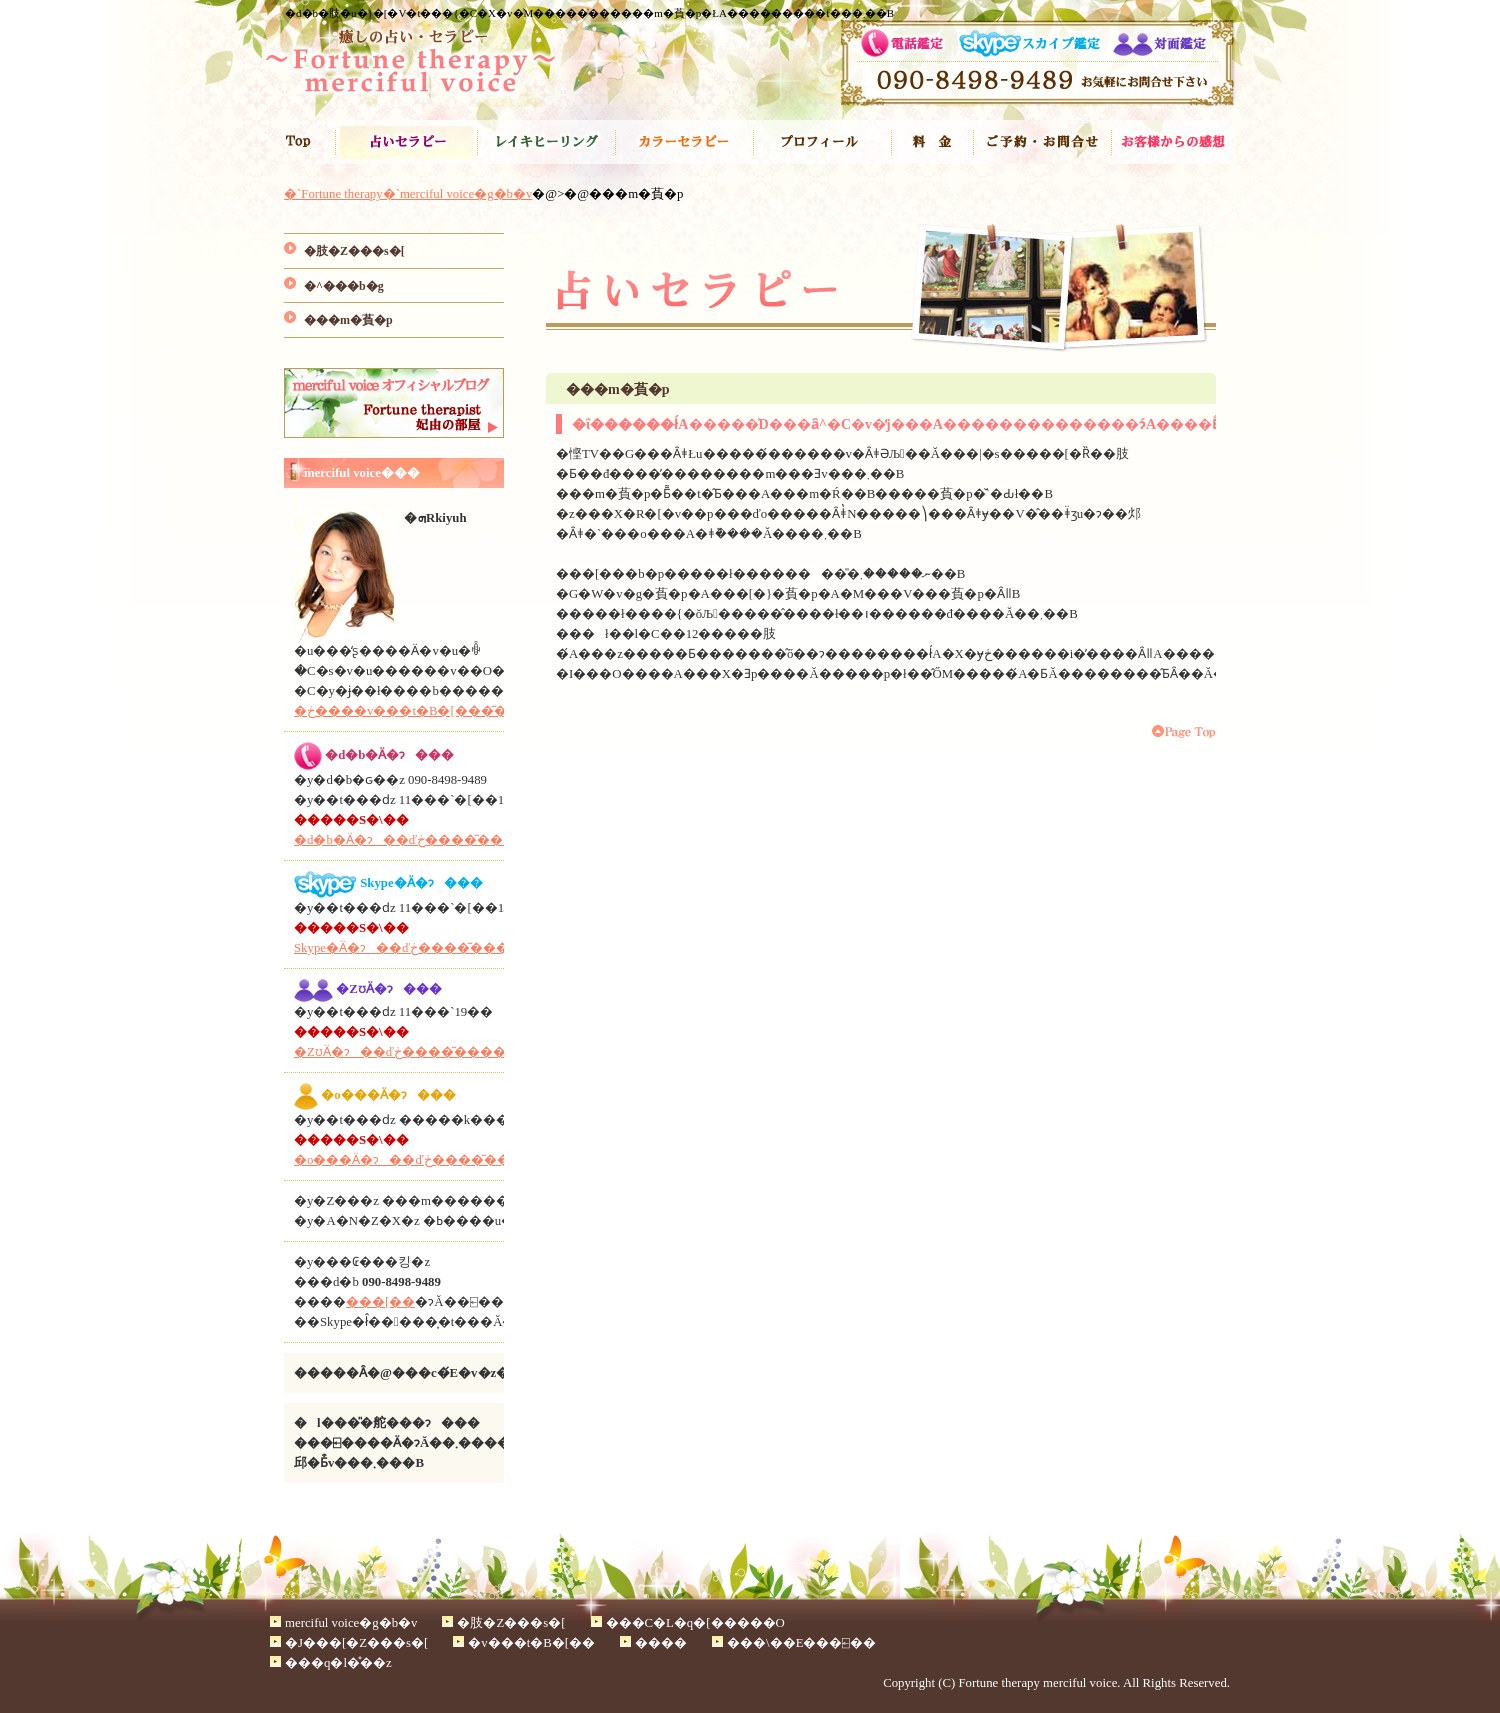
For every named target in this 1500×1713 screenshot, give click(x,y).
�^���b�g (344, 286)
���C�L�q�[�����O (546, 142)
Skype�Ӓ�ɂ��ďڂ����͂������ (421, 948)
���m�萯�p (348, 320)
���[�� (380, 1302)
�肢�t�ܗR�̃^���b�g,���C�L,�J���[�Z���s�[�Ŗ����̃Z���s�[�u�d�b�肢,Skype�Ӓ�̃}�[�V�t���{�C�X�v (410, 65)
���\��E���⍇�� (1042, 142)
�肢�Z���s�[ (406, 142)
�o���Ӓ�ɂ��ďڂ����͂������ (428, 1160)
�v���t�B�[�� (822, 142)
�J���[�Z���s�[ (684, 142)
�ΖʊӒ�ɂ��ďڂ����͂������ (413, 1052)
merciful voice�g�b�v (351, 1623)
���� (932, 142)
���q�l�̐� (1173, 142)
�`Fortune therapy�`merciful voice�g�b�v (300, 142)
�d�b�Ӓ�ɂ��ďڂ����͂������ (424, 840)
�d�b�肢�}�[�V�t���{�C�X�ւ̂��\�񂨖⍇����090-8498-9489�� (1038, 63)
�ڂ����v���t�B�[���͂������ (433, 711)
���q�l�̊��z (338, 1663)
